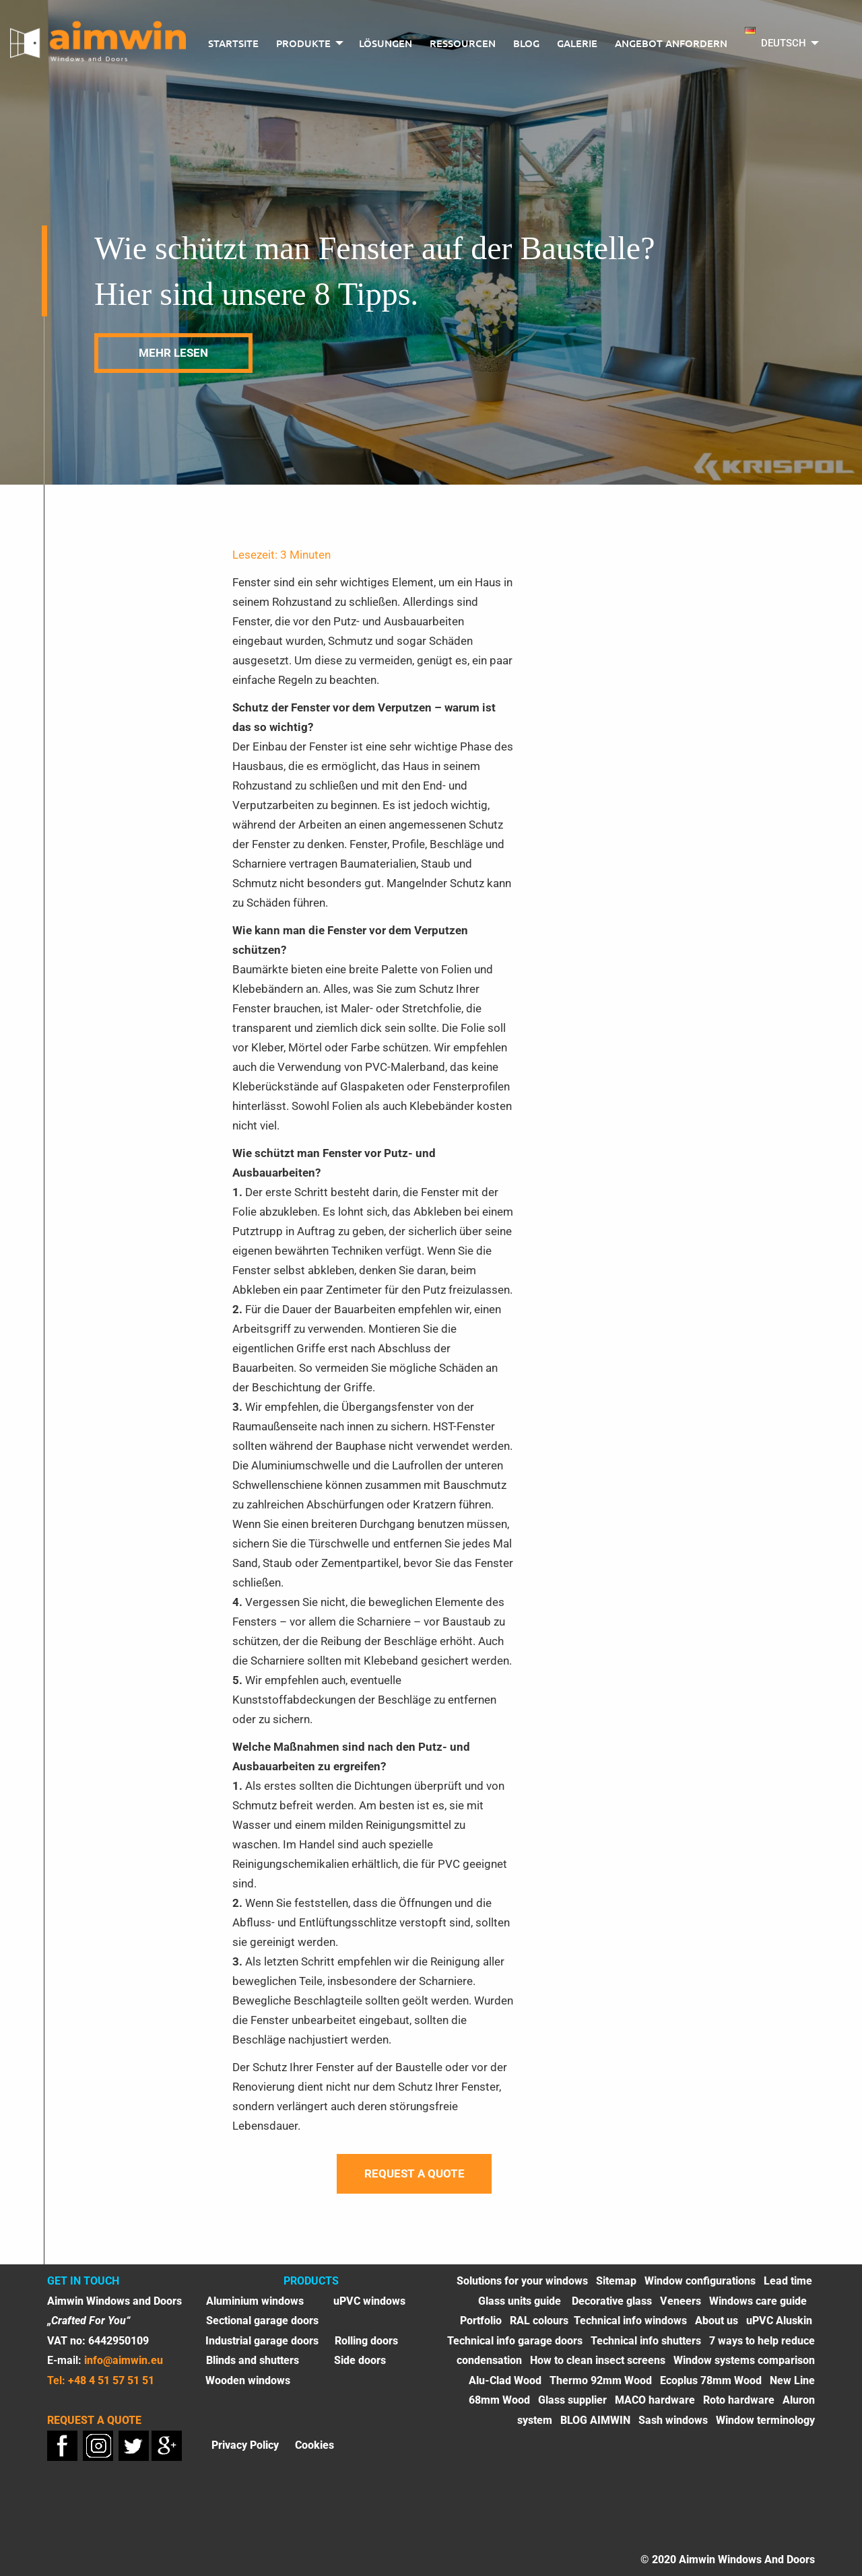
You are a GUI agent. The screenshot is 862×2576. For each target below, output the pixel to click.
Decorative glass (612, 2301)
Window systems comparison (744, 2360)
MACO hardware (655, 2400)
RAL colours (539, 2320)
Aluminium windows (255, 2301)
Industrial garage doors (262, 2340)
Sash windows (673, 2420)
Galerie (577, 43)
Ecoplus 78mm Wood (711, 2380)
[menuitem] (233, 44)
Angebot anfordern (671, 43)
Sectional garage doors (262, 2320)
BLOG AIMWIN (595, 2420)
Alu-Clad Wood (505, 2380)
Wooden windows (247, 2380)
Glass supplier (572, 2400)
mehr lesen (173, 352)
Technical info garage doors (515, 2340)
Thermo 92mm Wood (601, 2380)
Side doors (360, 2360)
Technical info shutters (646, 2340)
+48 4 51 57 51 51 (111, 2380)
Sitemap (616, 2280)
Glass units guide (521, 2301)
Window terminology (765, 2420)
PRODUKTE (303, 43)
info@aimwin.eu (123, 2360)
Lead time (788, 2280)
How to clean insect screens (597, 2360)
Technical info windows (630, 2320)
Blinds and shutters (252, 2360)
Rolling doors (366, 2340)
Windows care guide (758, 2301)
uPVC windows (369, 2301)
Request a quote (414, 2173)
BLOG (526, 43)
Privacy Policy (245, 2444)
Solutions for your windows (522, 2280)
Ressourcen (463, 43)
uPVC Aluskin (779, 2320)
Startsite (233, 43)
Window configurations (700, 2280)
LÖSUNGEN (385, 43)
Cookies (314, 2444)
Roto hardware (738, 2400)
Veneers (680, 2301)
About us (716, 2320)
